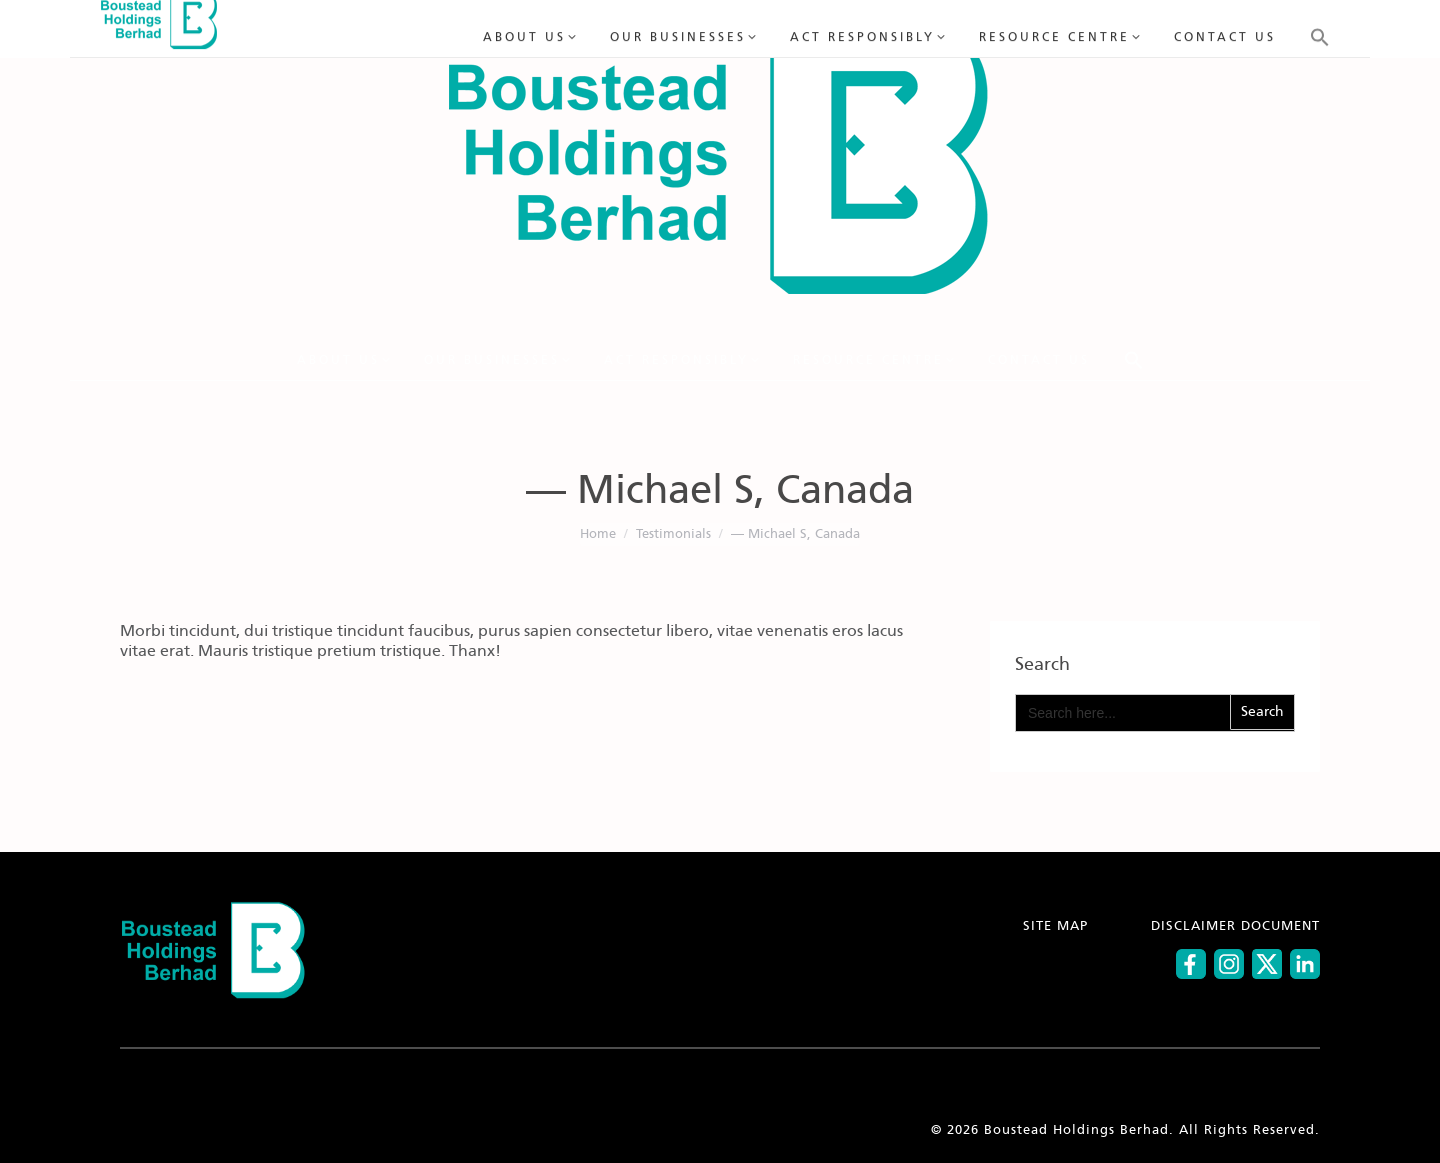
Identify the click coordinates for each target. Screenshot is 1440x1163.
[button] (1134, 360)
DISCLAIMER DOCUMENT (1235, 926)
